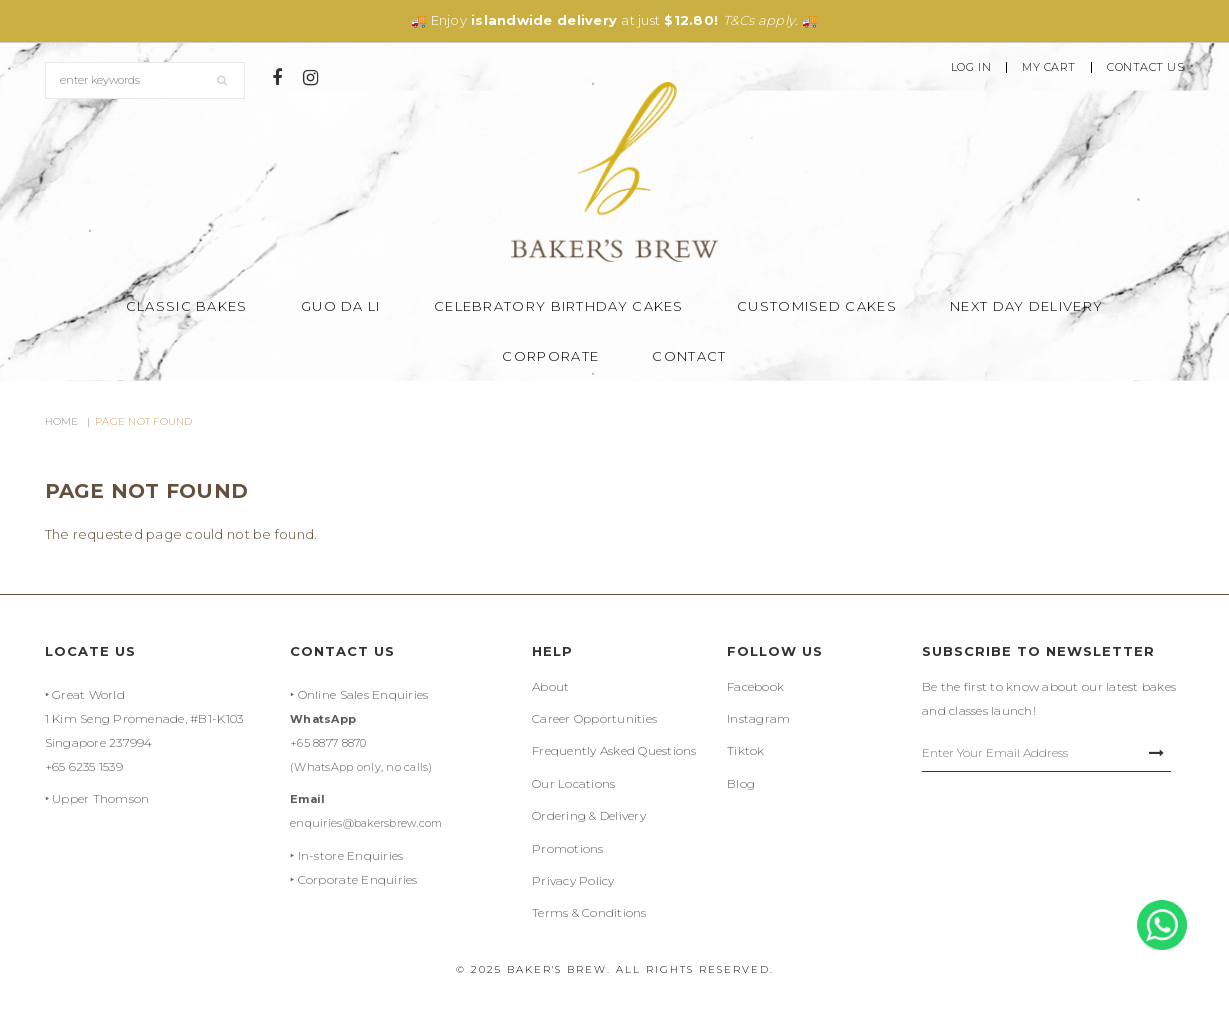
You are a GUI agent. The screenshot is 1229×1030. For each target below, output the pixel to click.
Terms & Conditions (589, 912)
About (550, 686)
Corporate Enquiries (358, 879)
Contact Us (1146, 67)
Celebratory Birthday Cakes (559, 306)
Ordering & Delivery (589, 815)
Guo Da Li (341, 306)
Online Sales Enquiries (363, 694)
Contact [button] (689, 356)
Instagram (758, 718)
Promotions (568, 848)
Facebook (755, 686)
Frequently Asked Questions (614, 750)
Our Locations (573, 783)
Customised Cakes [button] (817, 306)
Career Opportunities (594, 718)
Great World (88, 694)
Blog (741, 783)
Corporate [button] (550, 356)
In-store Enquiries (351, 855)
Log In (971, 67)
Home (62, 421)
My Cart (1049, 67)
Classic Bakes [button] (187, 306)
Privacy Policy (573, 880)
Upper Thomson (100, 798)
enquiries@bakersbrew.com (366, 823)
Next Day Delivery (1026, 306)
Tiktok (746, 750)
